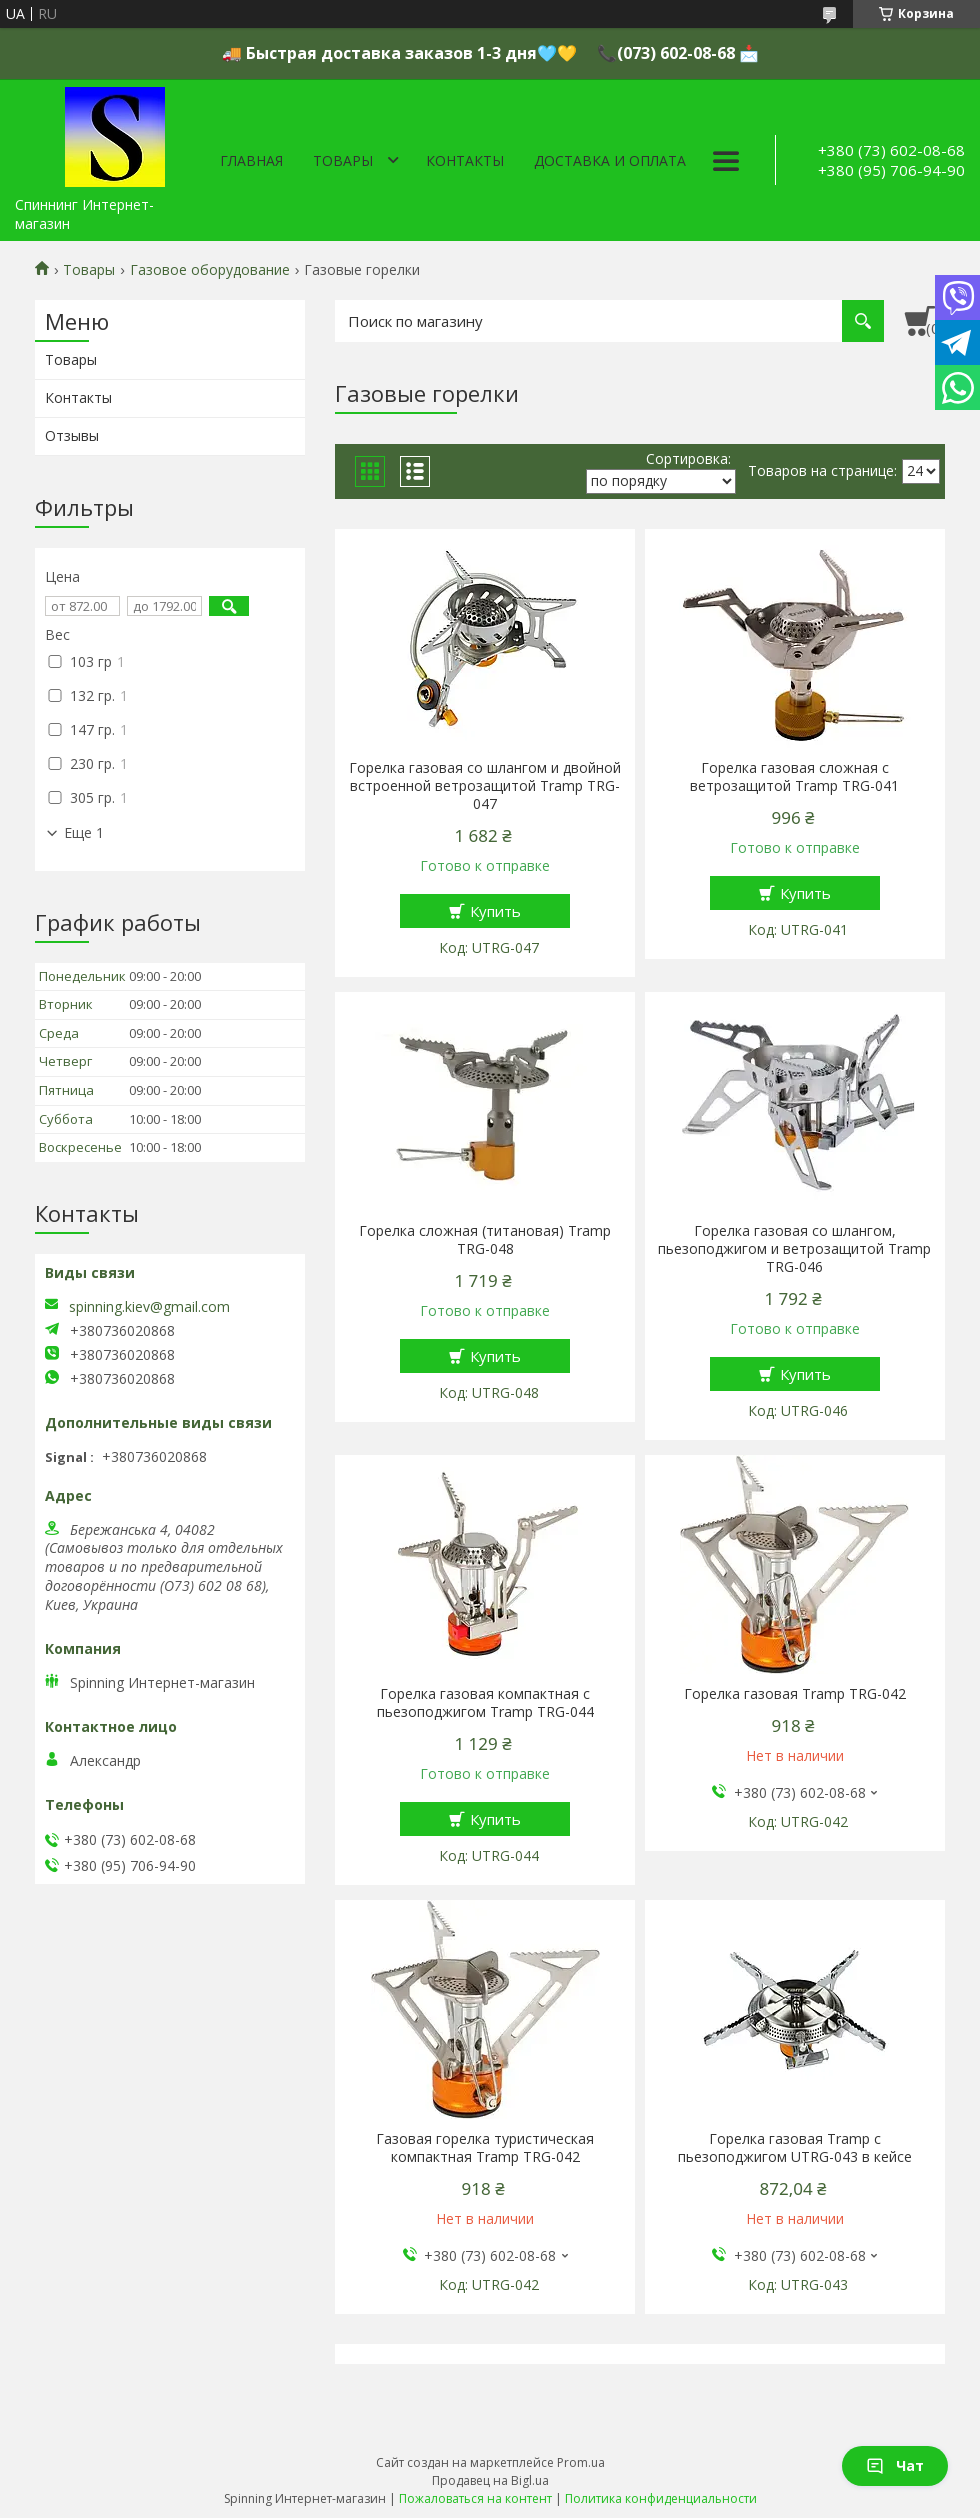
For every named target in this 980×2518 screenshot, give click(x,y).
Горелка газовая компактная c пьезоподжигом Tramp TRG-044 (485, 1703)
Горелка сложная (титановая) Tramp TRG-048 (485, 1240)
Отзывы (72, 435)
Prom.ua (581, 2462)
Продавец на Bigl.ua (490, 2480)
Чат (895, 2465)
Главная (251, 160)
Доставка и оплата (610, 160)
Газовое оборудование (210, 270)
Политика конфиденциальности (661, 2498)
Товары (343, 160)
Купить (495, 911)
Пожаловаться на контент (475, 2498)
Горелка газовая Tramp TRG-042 (795, 1694)
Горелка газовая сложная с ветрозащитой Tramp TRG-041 (794, 777)
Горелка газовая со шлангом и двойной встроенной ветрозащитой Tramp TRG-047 (485, 786)
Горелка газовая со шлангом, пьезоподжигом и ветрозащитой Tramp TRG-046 (794, 1249)
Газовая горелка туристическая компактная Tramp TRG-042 (485, 2148)
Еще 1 (84, 833)
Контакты (465, 160)
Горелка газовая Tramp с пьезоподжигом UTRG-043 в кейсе (795, 2148)
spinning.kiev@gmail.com (149, 1307)
